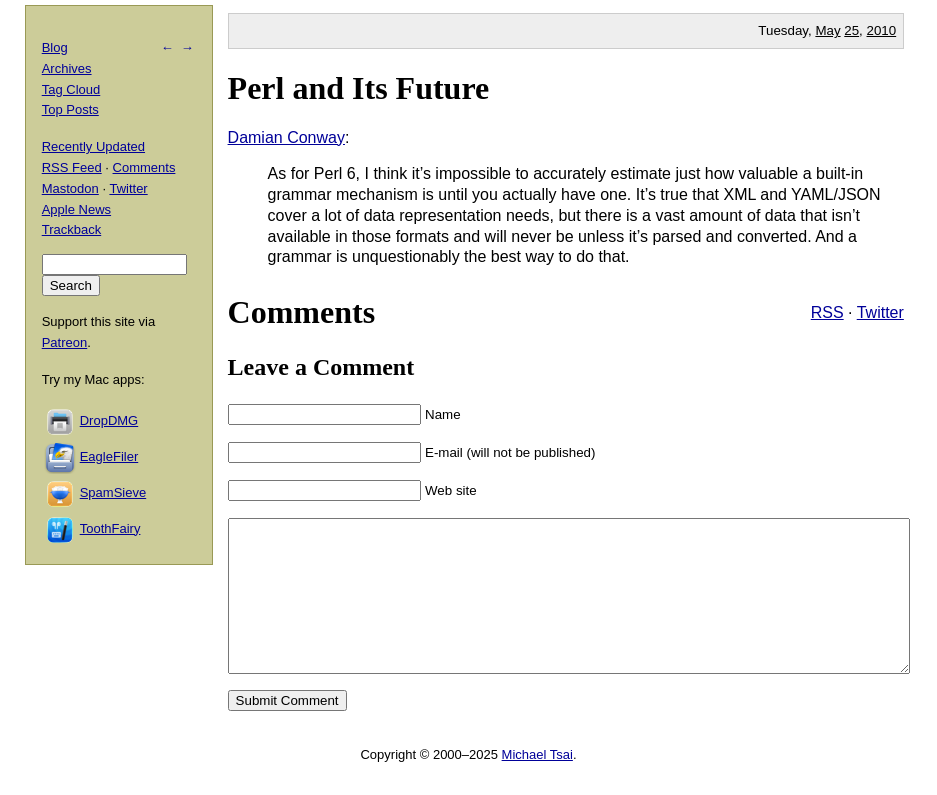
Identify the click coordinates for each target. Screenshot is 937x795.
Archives (67, 68)
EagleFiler (109, 456)
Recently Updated (93, 146)
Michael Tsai (537, 784)
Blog (55, 47)
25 (851, 30)
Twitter (880, 312)
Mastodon (70, 188)
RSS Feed (72, 167)
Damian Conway (286, 137)
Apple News (76, 209)
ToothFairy (110, 528)
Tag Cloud (71, 89)
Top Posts (70, 109)
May (827, 30)
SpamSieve (113, 492)
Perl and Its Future (359, 88)
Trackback (71, 229)
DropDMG (109, 420)
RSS (827, 312)
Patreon (65, 342)
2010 (882, 30)
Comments (144, 167)
